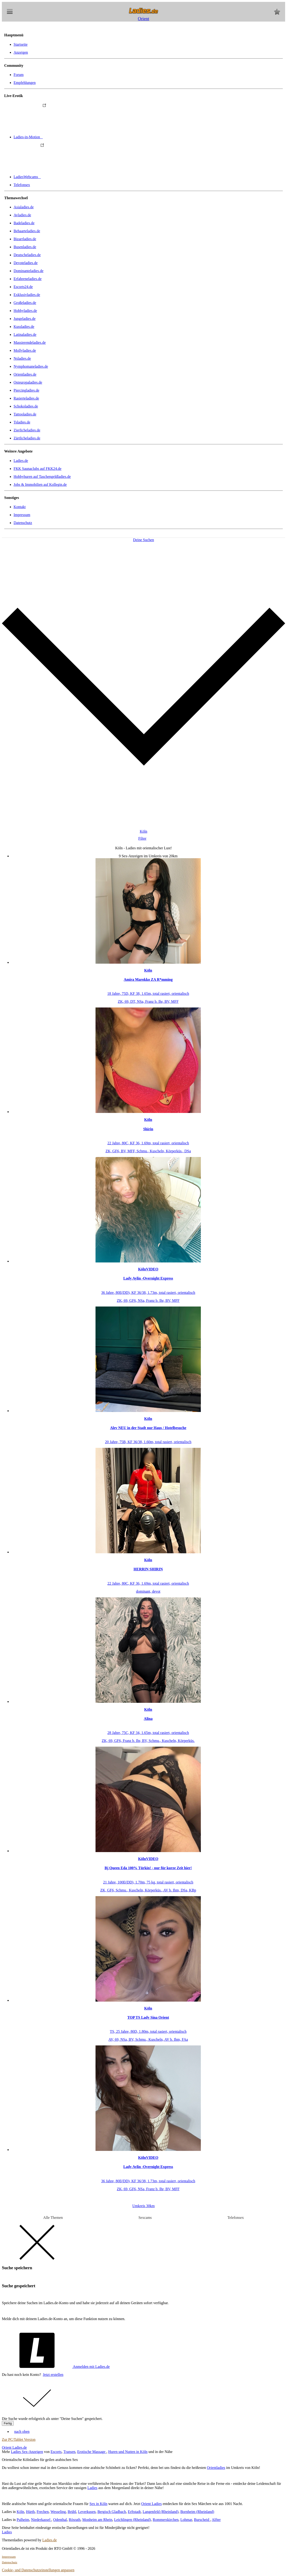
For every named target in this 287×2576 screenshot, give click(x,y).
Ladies (92, 2488)
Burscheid (202, 2520)
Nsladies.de (22, 358)
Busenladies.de (25, 247)
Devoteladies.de (26, 263)
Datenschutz (23, 523)
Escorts (56, 2452)
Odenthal (60, 2520)
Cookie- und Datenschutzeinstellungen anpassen (38, 2570)
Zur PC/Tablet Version (18, 2439)
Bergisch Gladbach (111, 2512)
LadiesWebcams (62, 177)
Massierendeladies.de (30, 342)
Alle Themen (53, 2218)
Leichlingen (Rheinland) (132, 2520)
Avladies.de (22, 215)
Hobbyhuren (42, 477)
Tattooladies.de (25, 414)
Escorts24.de (23, 287)
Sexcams (145, 2218)
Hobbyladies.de (25, 311)
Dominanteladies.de (29, 271)
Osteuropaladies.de (28, 382)
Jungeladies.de (25, 319)
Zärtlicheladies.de (27, 438)
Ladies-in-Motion (63, 137)
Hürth (30, 2512)
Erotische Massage (91, 2452)
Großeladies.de (25, 303)
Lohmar (186, 2520)
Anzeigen (21, 52)
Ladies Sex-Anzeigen (27, 2452)
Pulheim (23, 2520)
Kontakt (20, 507)
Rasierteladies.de (26, 398)
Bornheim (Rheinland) (197, 2512)
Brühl (72, 2512)
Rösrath (75, 2520)
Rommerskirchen (165, 2520)
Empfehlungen (25, 83)
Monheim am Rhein (97, 2520)
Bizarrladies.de (25, 239)
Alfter (216, 2520)
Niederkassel (41, 2520)
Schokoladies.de (26, 406)
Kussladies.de (24, 327)
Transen (69, 2452)
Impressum (22, 515)
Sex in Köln (98, 2504)
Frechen (43, 2512)
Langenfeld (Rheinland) (160, 2512)
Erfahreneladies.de (27, 279)
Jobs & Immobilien (40, 485)
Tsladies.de (22, 422)
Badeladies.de (24, 223)
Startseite (21, 44)
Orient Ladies (151, 2504)
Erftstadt (134, 2512)
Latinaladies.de (25, 335)
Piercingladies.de (26, 390)
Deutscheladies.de (27, 255)
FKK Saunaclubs (37, 469)
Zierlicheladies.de (27, 430)
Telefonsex (22, 185)
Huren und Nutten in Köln (127, 2452)
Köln (20, 2512)
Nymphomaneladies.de (31, 366)
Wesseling (58, 2512)
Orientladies (216, 2468)
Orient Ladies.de (14, 2447)
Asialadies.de (24, 207)
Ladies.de (21, 461)
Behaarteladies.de (27, 231)
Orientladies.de (25, 374)
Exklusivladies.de (27, 295)
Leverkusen (87, 2512)
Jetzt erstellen (53, 2375)
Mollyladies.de (25, 350)
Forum (19, 75)
